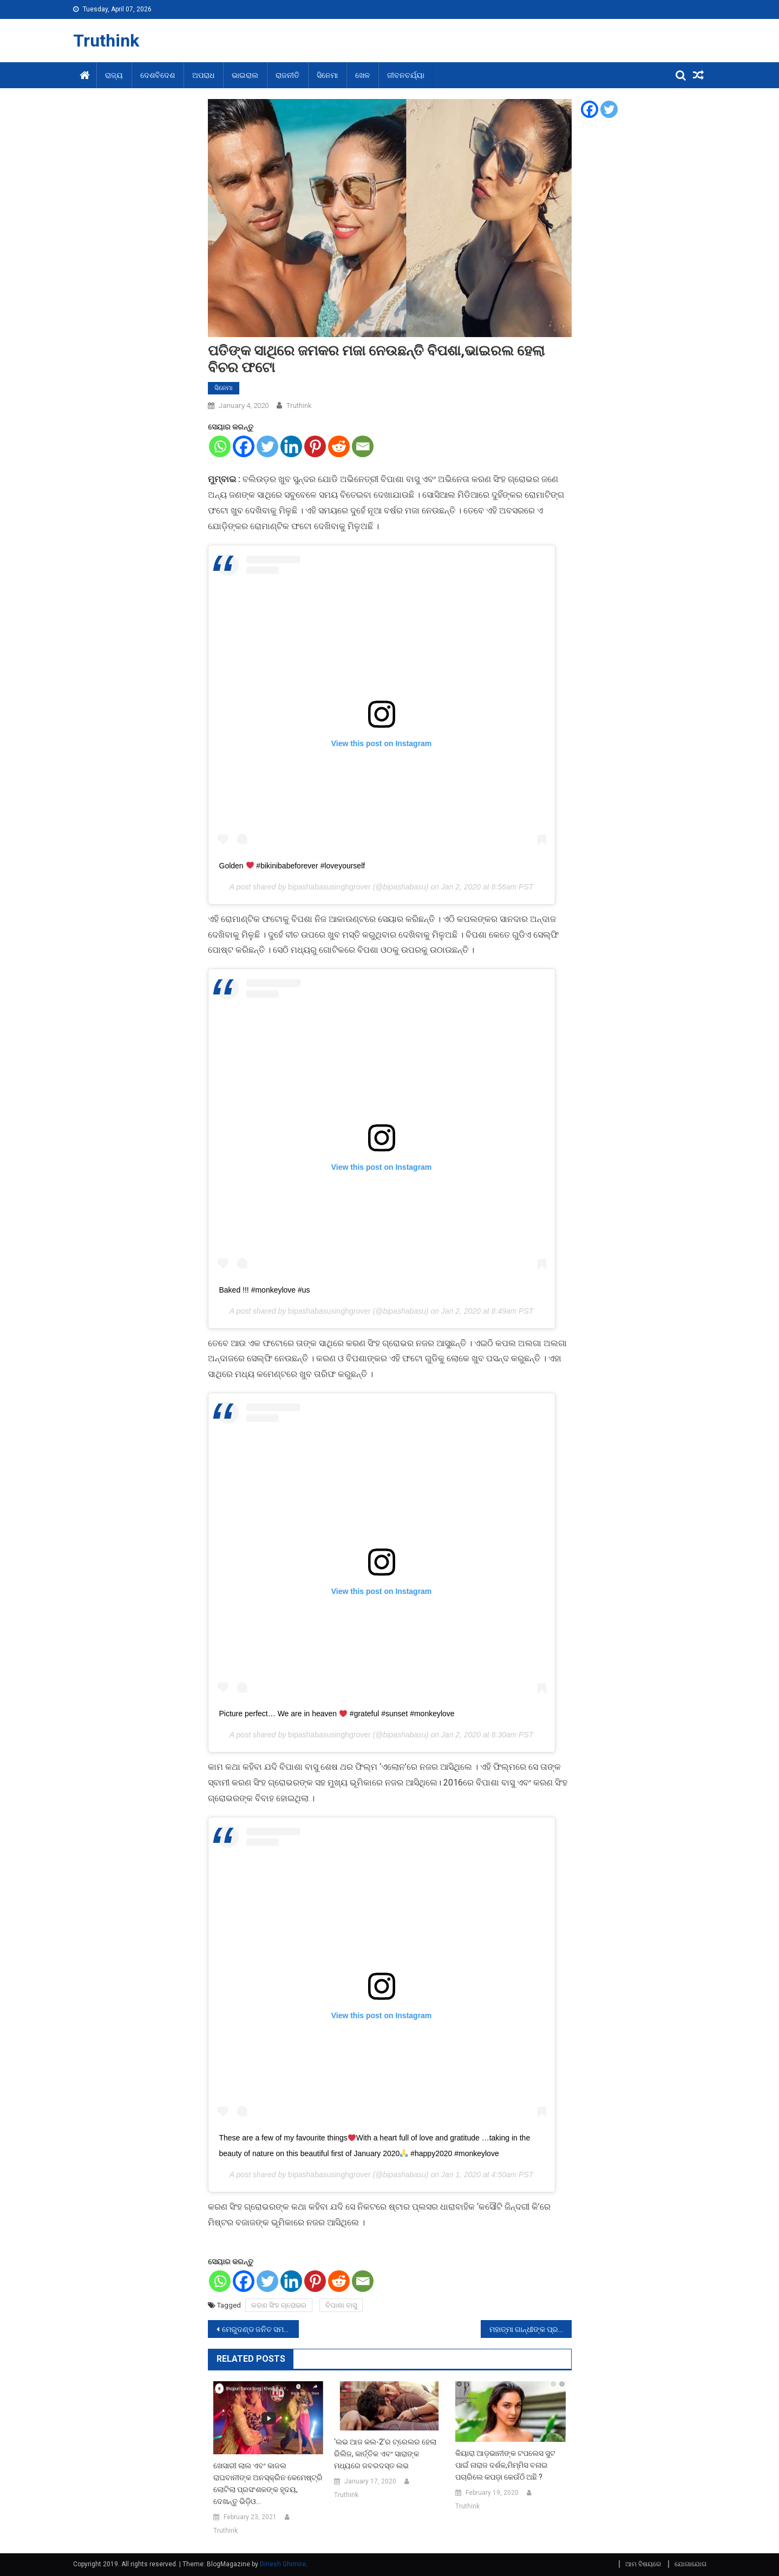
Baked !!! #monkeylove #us (264, 1290)
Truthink (106, 40)
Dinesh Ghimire (283, 2564)
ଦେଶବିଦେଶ (157, 75)
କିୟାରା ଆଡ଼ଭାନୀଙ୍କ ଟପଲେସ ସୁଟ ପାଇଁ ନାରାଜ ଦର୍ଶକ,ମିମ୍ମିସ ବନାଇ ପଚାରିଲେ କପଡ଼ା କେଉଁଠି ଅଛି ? (505, 2465)
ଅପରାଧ (203, 75)
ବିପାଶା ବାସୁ (341, 2305)
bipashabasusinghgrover (329, 886)
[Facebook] (243, 446)
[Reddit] (339, 446)
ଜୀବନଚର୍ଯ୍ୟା (405, 75)
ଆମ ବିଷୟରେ (643, 2564)
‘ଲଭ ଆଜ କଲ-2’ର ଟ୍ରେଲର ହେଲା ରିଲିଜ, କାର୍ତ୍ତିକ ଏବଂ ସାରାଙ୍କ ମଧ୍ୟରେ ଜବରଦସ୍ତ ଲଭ (385, 2453)
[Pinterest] (315, 446)
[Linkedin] (291, 446)
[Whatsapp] (220, 446)
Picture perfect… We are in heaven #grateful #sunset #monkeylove (337, 1713)
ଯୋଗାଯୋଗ (690, 2564)
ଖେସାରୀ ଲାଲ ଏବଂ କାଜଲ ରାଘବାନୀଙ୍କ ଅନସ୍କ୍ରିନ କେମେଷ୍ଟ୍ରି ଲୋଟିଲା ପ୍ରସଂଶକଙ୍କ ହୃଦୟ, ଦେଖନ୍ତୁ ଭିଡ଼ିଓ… (268, 2483)
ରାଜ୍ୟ (114, 75)
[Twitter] (267, 446)
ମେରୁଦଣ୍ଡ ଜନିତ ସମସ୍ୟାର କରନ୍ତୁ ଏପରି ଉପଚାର (260, 2329)
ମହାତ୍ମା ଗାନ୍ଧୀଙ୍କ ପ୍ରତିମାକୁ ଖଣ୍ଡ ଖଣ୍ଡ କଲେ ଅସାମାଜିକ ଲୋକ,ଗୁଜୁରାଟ (530, 2329)
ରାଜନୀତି (287, 75)
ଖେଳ (362, 75)
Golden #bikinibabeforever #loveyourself (292, 865)
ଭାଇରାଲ (245, 75)
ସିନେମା (327, 75)
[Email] (363, 446)
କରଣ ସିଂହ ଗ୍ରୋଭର (278, 2305)
